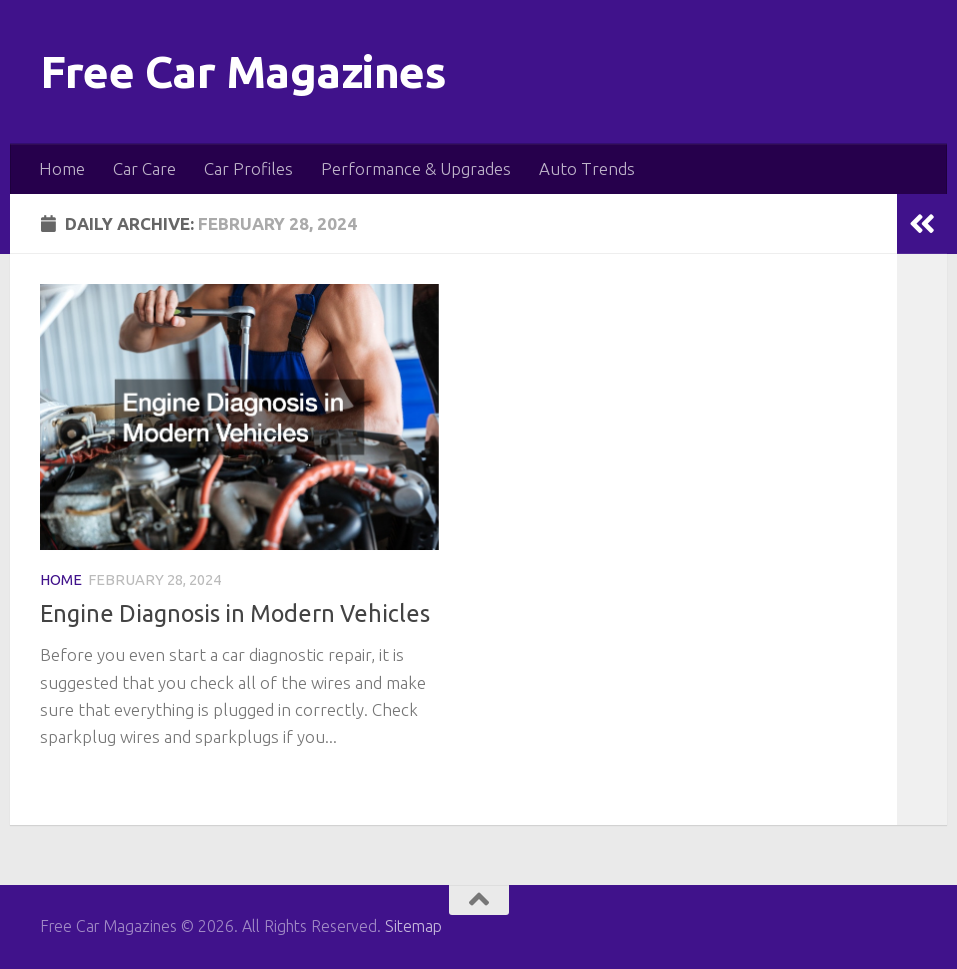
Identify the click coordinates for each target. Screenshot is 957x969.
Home (62, 168)
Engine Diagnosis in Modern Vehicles (235, 613)
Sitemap (413, 926)
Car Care (144, 168)
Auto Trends (587, 168)
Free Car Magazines (243, 71)
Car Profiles (248, 168)
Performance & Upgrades (416, 168)
